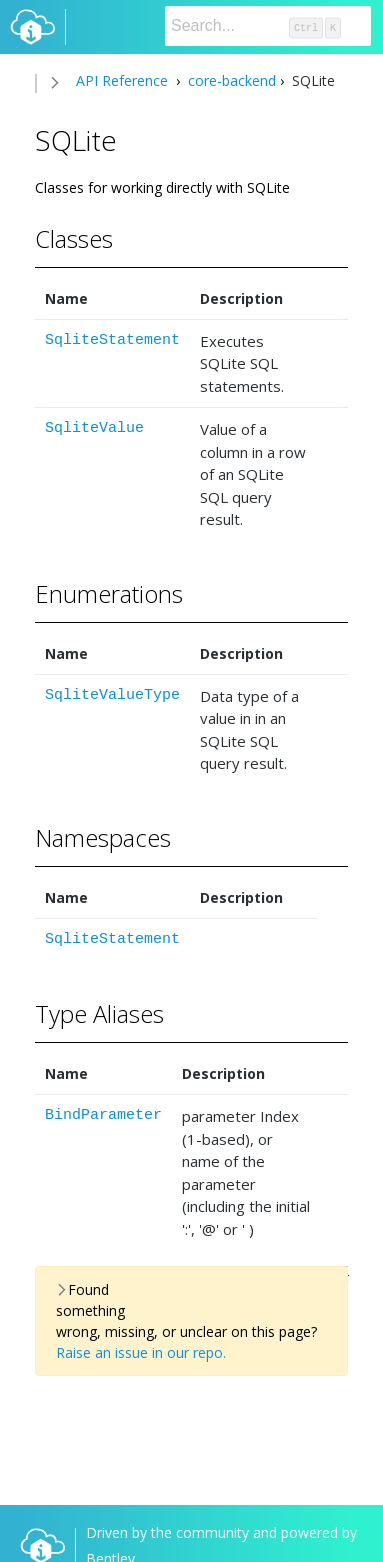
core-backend (230, 80)
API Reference (122, 80)
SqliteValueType (112, 695)
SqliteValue (94, 428)
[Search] (268, 26)
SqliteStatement (112, 340)
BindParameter (103, 1115)
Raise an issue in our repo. (141, 1352)
